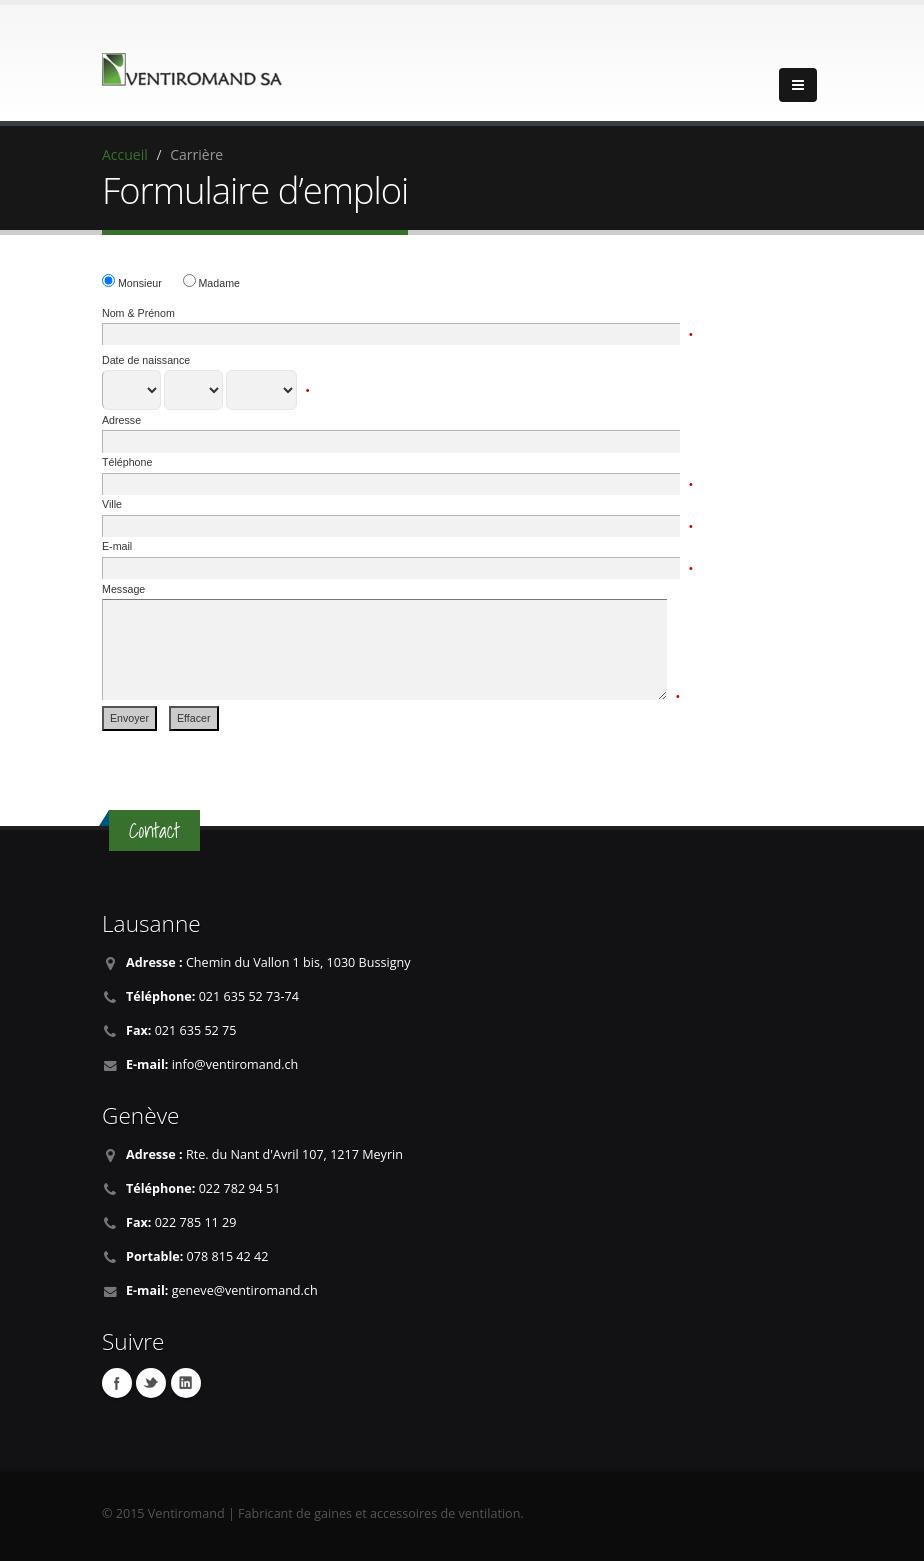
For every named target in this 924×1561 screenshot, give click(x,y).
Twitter (151, 1383)
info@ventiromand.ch (235, 1064)
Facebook (117, 1383)
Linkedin (186, 1383)
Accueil (125, 154)
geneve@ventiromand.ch (245, 1290)
